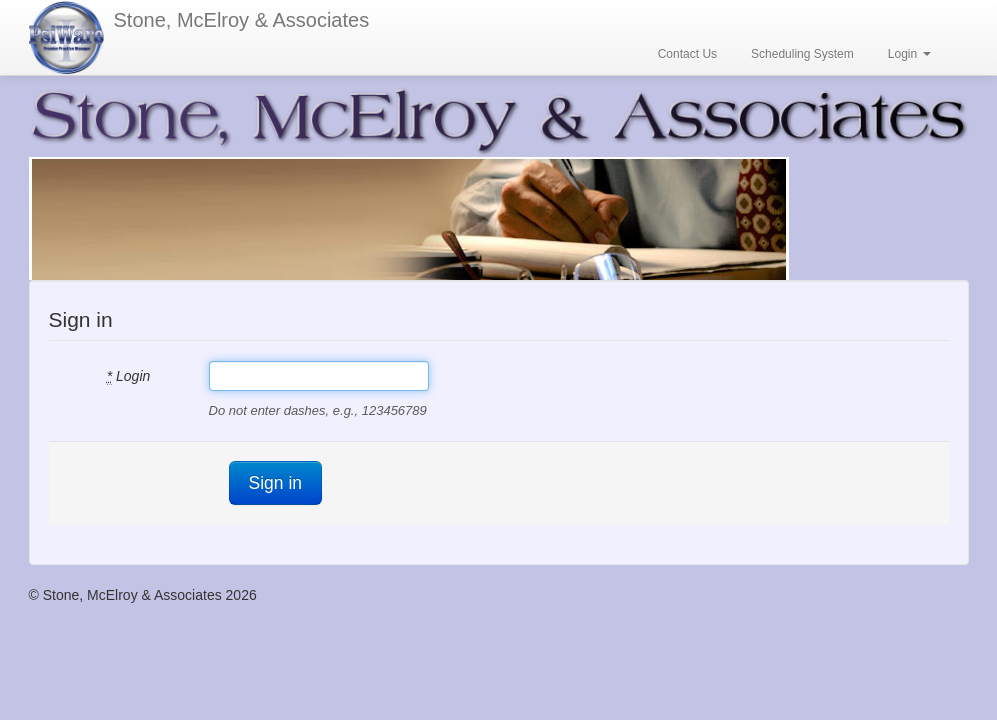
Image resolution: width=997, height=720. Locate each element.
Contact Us (687, 54)
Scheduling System (802, 54)
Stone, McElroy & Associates (242, 20)
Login (909, 54)
